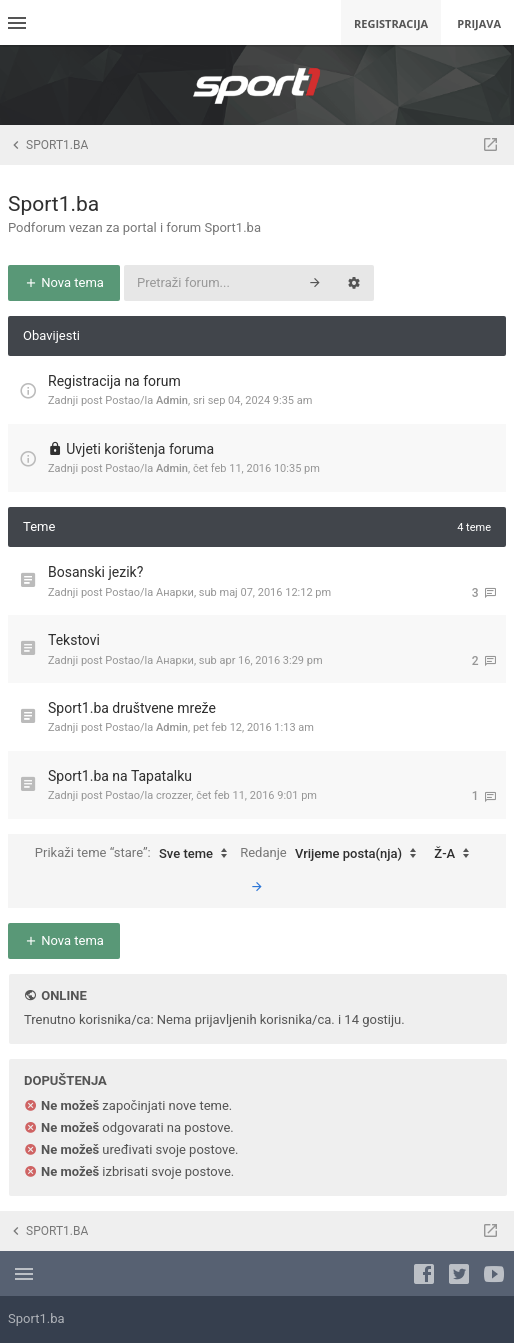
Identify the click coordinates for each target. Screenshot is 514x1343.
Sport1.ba (53, 204)
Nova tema (64, 282)
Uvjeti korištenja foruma (140, 449)
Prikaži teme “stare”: (136, 854)
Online (63, 995)
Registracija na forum (114, 381)
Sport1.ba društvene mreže (132, 708)
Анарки (175, 592)
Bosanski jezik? (95, 572)
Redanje (333, 854)
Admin (172, 400)
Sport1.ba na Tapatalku (120, 776)
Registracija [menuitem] (391, 23)
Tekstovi (74, 640)
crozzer (173, 795)
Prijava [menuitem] (479, 23)
